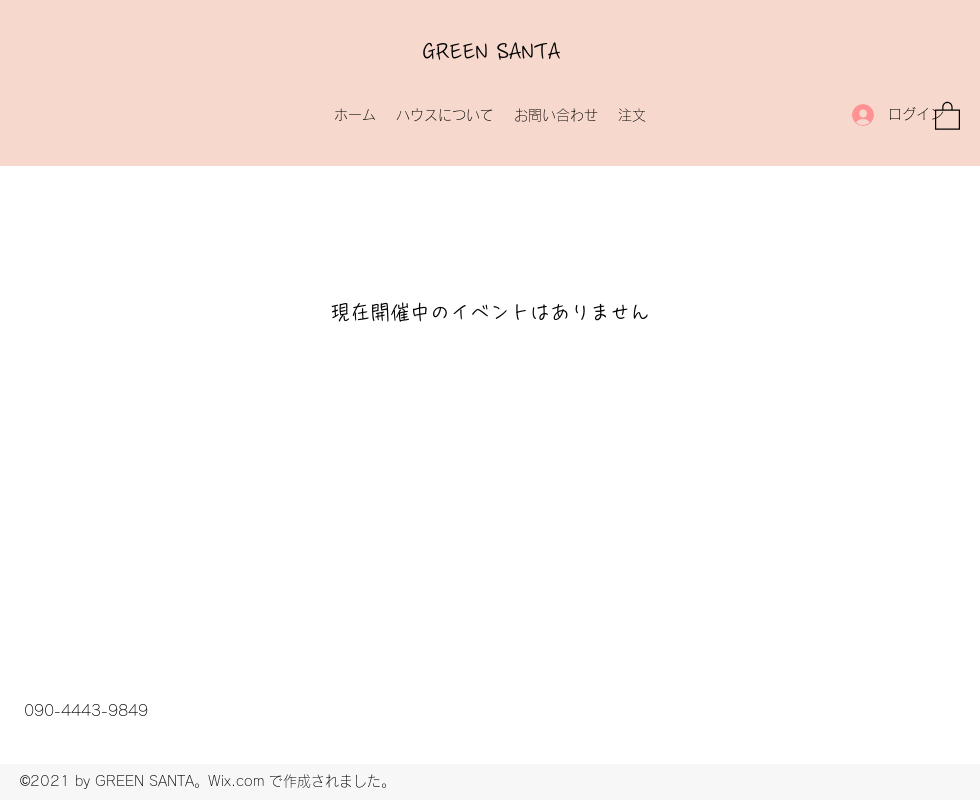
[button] (947, 115)
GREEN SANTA (492, 52)
